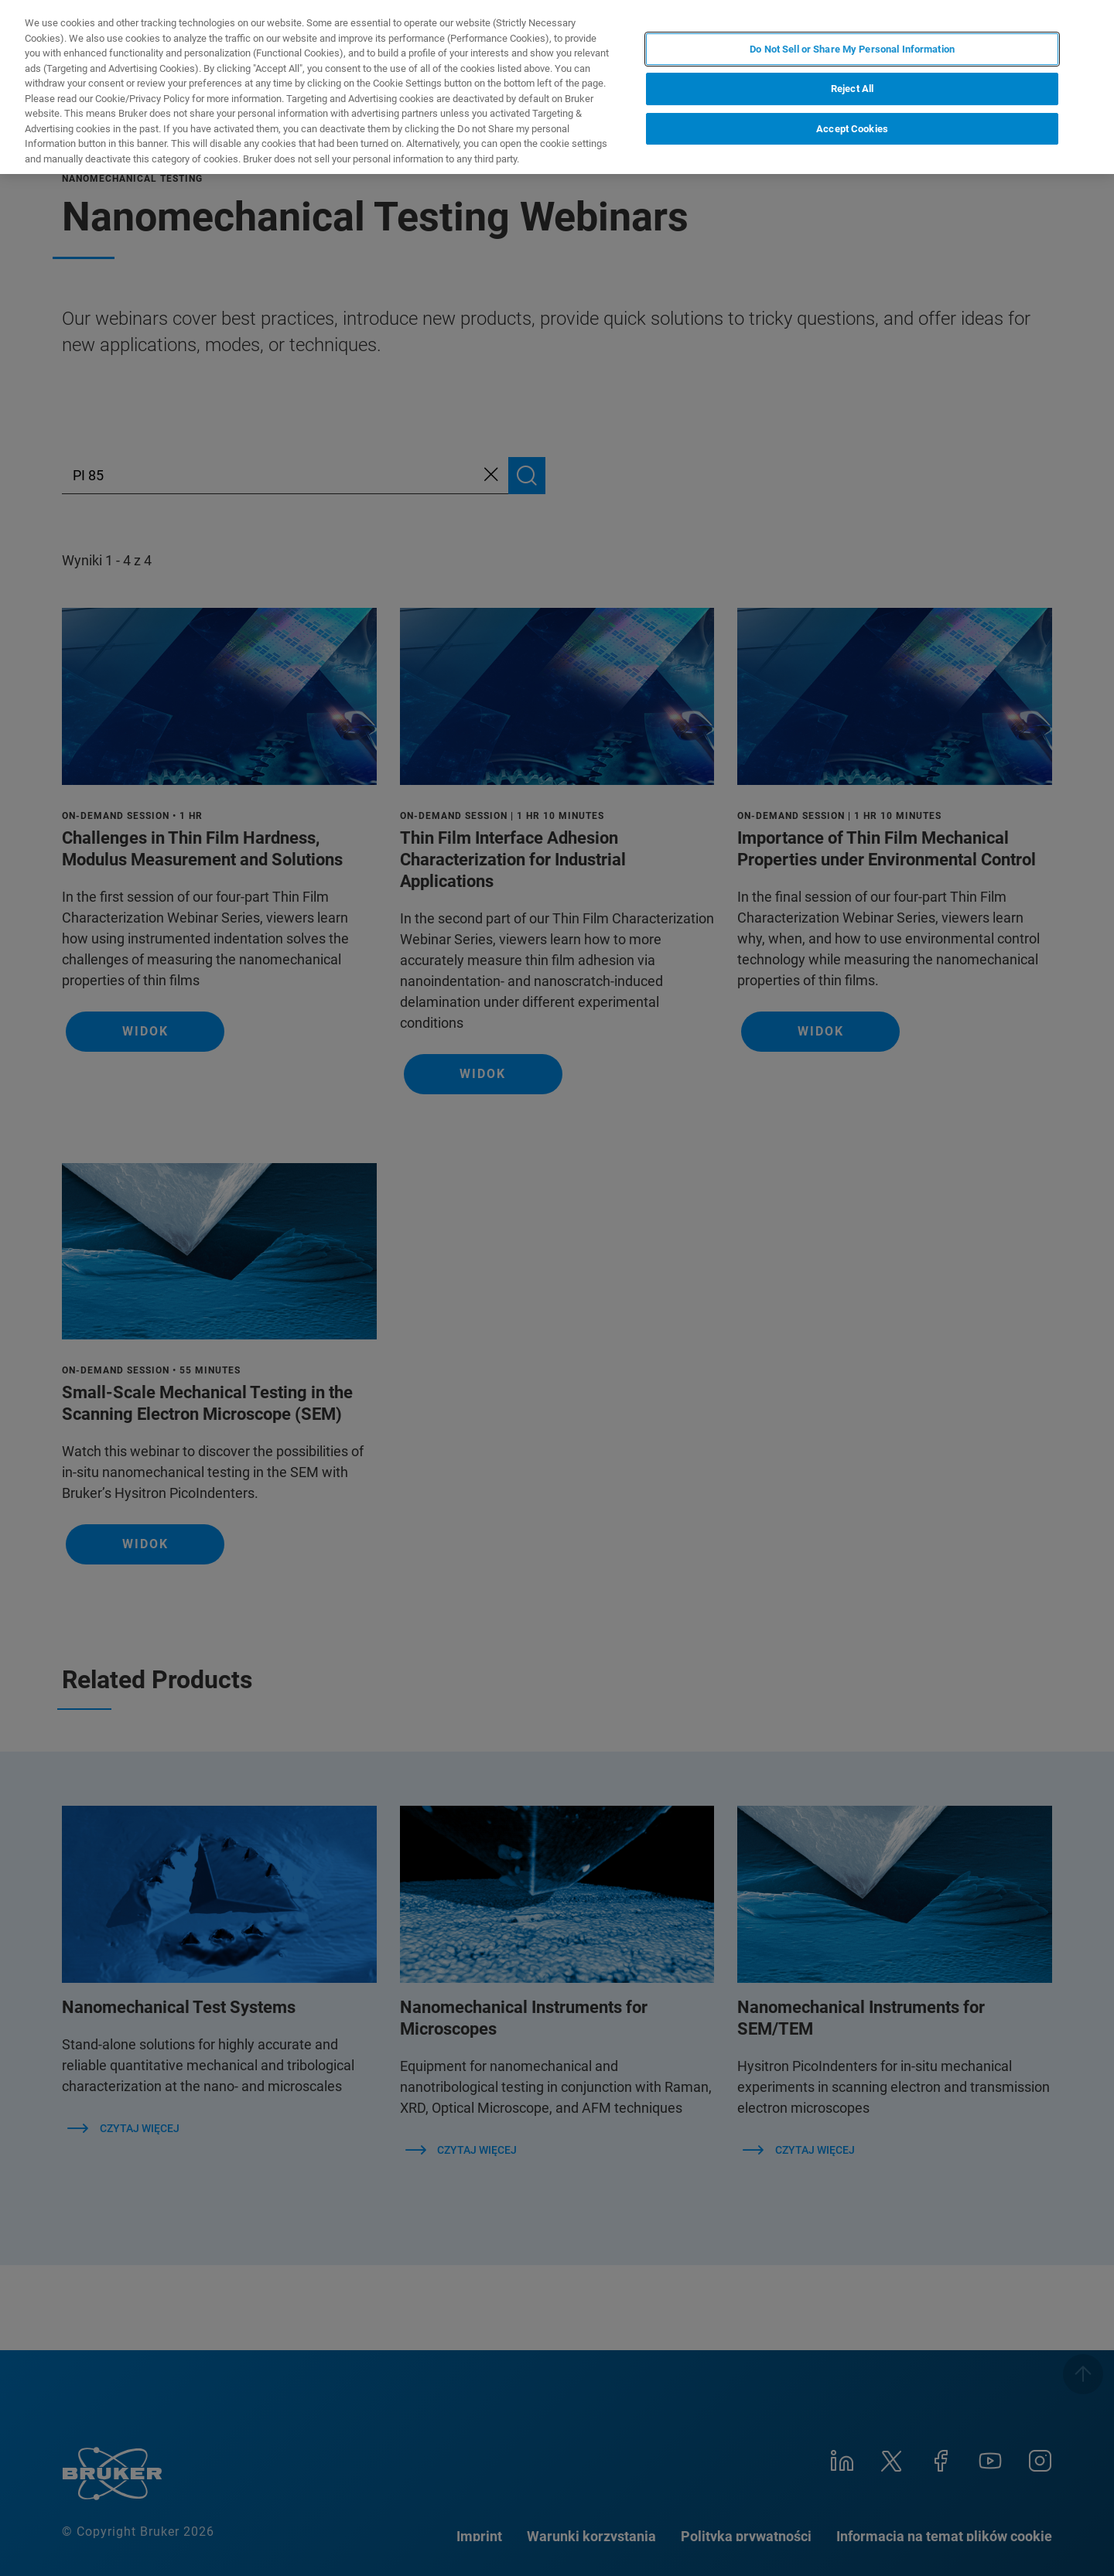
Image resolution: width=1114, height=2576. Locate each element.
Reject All (852, 88)
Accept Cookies (852, 129)
